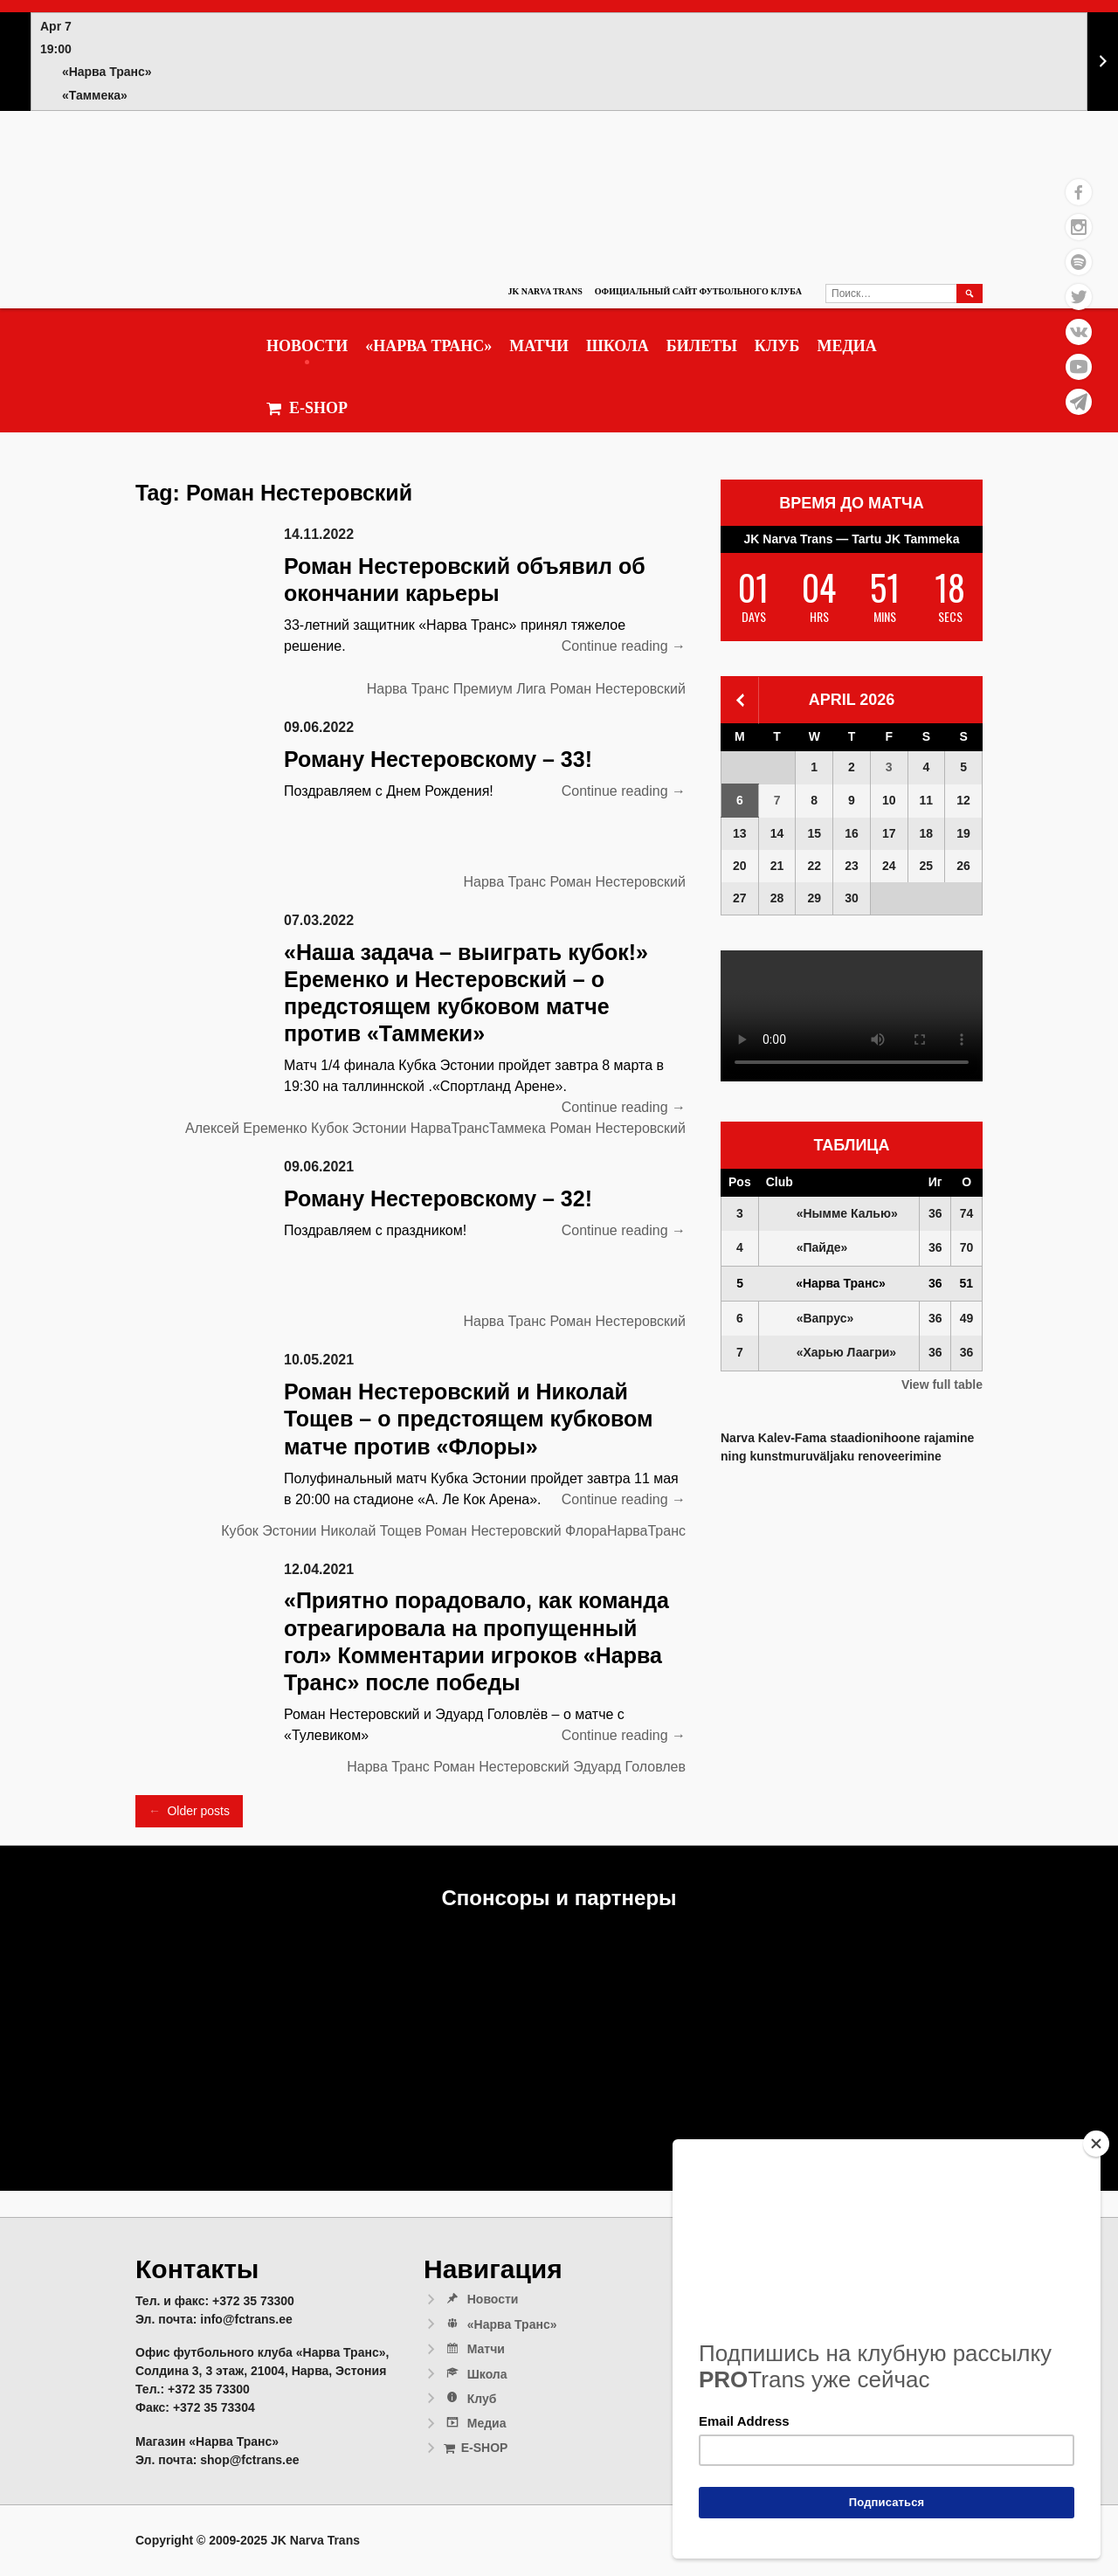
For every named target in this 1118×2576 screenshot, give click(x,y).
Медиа (846, 346)
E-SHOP (307, 408)
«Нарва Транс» (428, 346)
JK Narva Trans (544, 291)
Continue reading (624, 646)
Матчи (539, 346)
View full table (942, 1385)
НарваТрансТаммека (478, 1128)
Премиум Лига (499, 688)
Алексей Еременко (246, 1128)
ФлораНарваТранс (625, 1530)
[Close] (1096, 2144)
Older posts (189, 1811)
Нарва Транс (408, 688)
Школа (617, 346)
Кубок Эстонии (358, 1128)
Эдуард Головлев (629, 1766)
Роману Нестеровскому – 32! (438, 1198)
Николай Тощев (371, 1530)
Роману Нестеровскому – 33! (438, 759)
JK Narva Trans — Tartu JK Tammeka (852, 539)
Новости (307, 346)
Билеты (701, 346)
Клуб (777, 346)
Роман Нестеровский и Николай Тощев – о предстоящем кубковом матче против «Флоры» (468, 1419)
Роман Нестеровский (617, 688)
